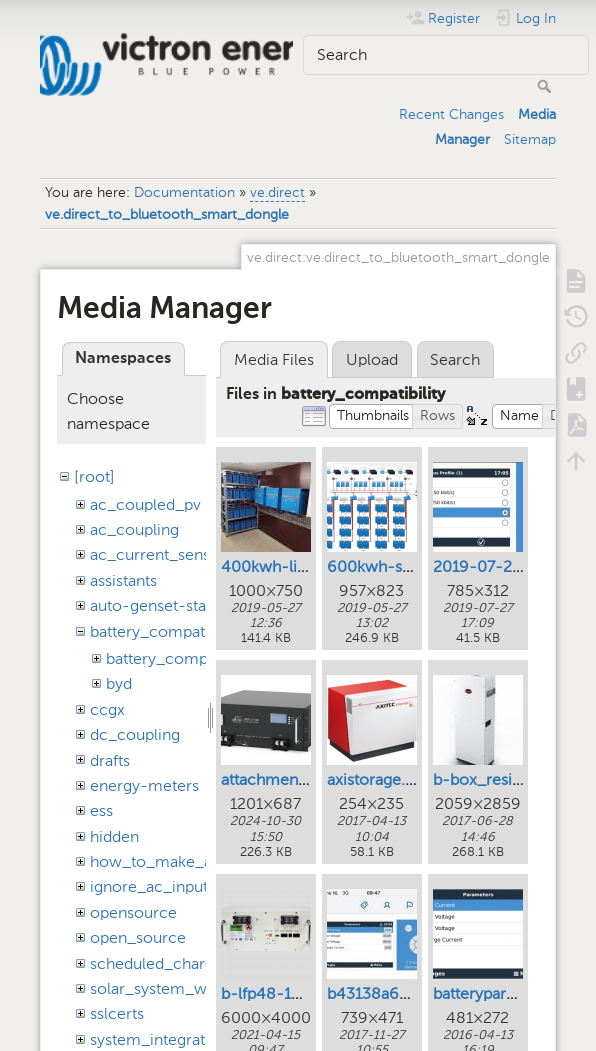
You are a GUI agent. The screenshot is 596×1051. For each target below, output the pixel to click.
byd (119, 683)
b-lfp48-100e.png (286, 993)
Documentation (184, 192)
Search (546, 86)
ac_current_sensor (158, 554)
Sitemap (530, 139)
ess (101, 810)
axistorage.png (379, 779)
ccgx (107, 709)
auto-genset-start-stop (173, 605)
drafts (110, 760)
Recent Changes (451, 114)
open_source (138, 937)
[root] (94, 476)
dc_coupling (135, 734)
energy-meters (144, 785)
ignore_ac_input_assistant (183, 886)
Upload (372, 359)
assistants (123, 580)
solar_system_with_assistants (195, 988)
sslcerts (117, 1013)
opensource (133, 912)
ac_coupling (134, 529)
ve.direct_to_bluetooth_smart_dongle (167, 214)
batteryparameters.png (514, 993)
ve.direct (277, 192)
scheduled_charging (163, 963)
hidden (114, 836)
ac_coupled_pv (145, 504)
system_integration (159, 1039)
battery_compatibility (166, 631)
